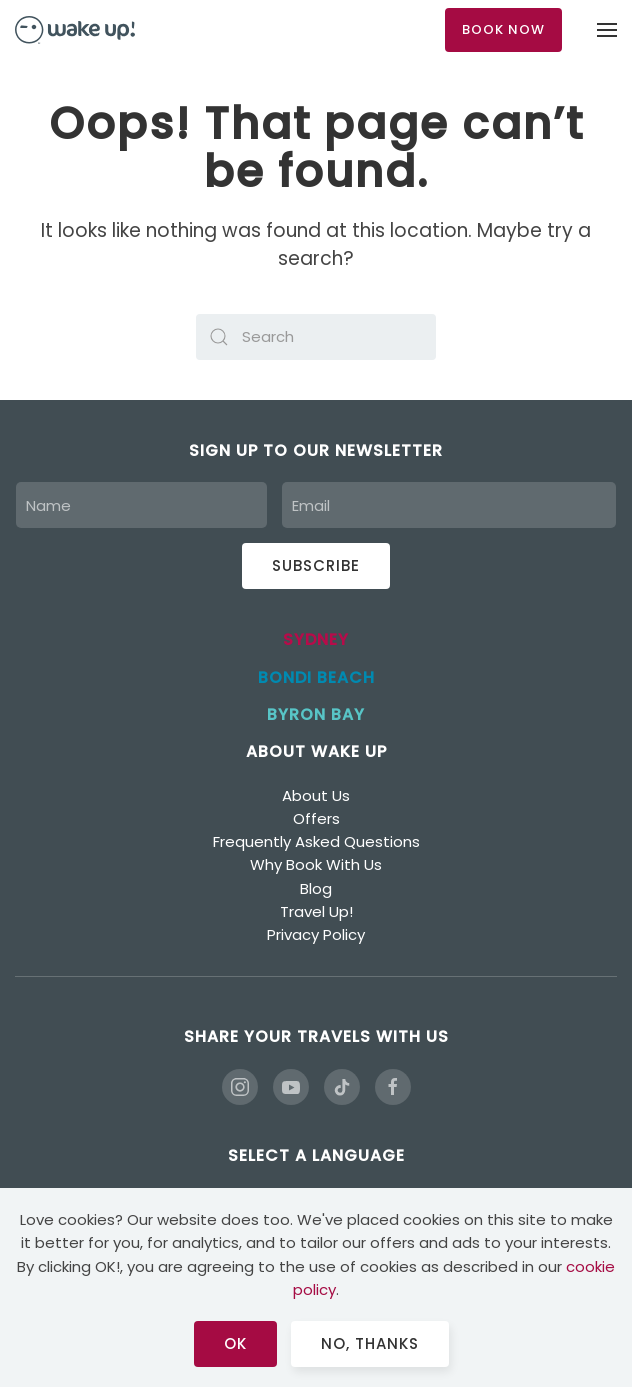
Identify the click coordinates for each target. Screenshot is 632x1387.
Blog (316, 888)
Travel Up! (316, 911)
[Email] (449, 505)
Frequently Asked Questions (316, 841)
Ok (235, 1343)
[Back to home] (75, 30)
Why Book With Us (316, 864)
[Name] (141, 505)
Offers (316, 818)
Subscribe (316, 565)
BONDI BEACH (316, 677)
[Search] (316, 337)
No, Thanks (370, 1343)
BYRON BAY (316, 714)
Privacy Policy (316, 934)
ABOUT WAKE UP (316, 751)
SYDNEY (316, 639)
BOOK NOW (503, 29)
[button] (607, 30)
